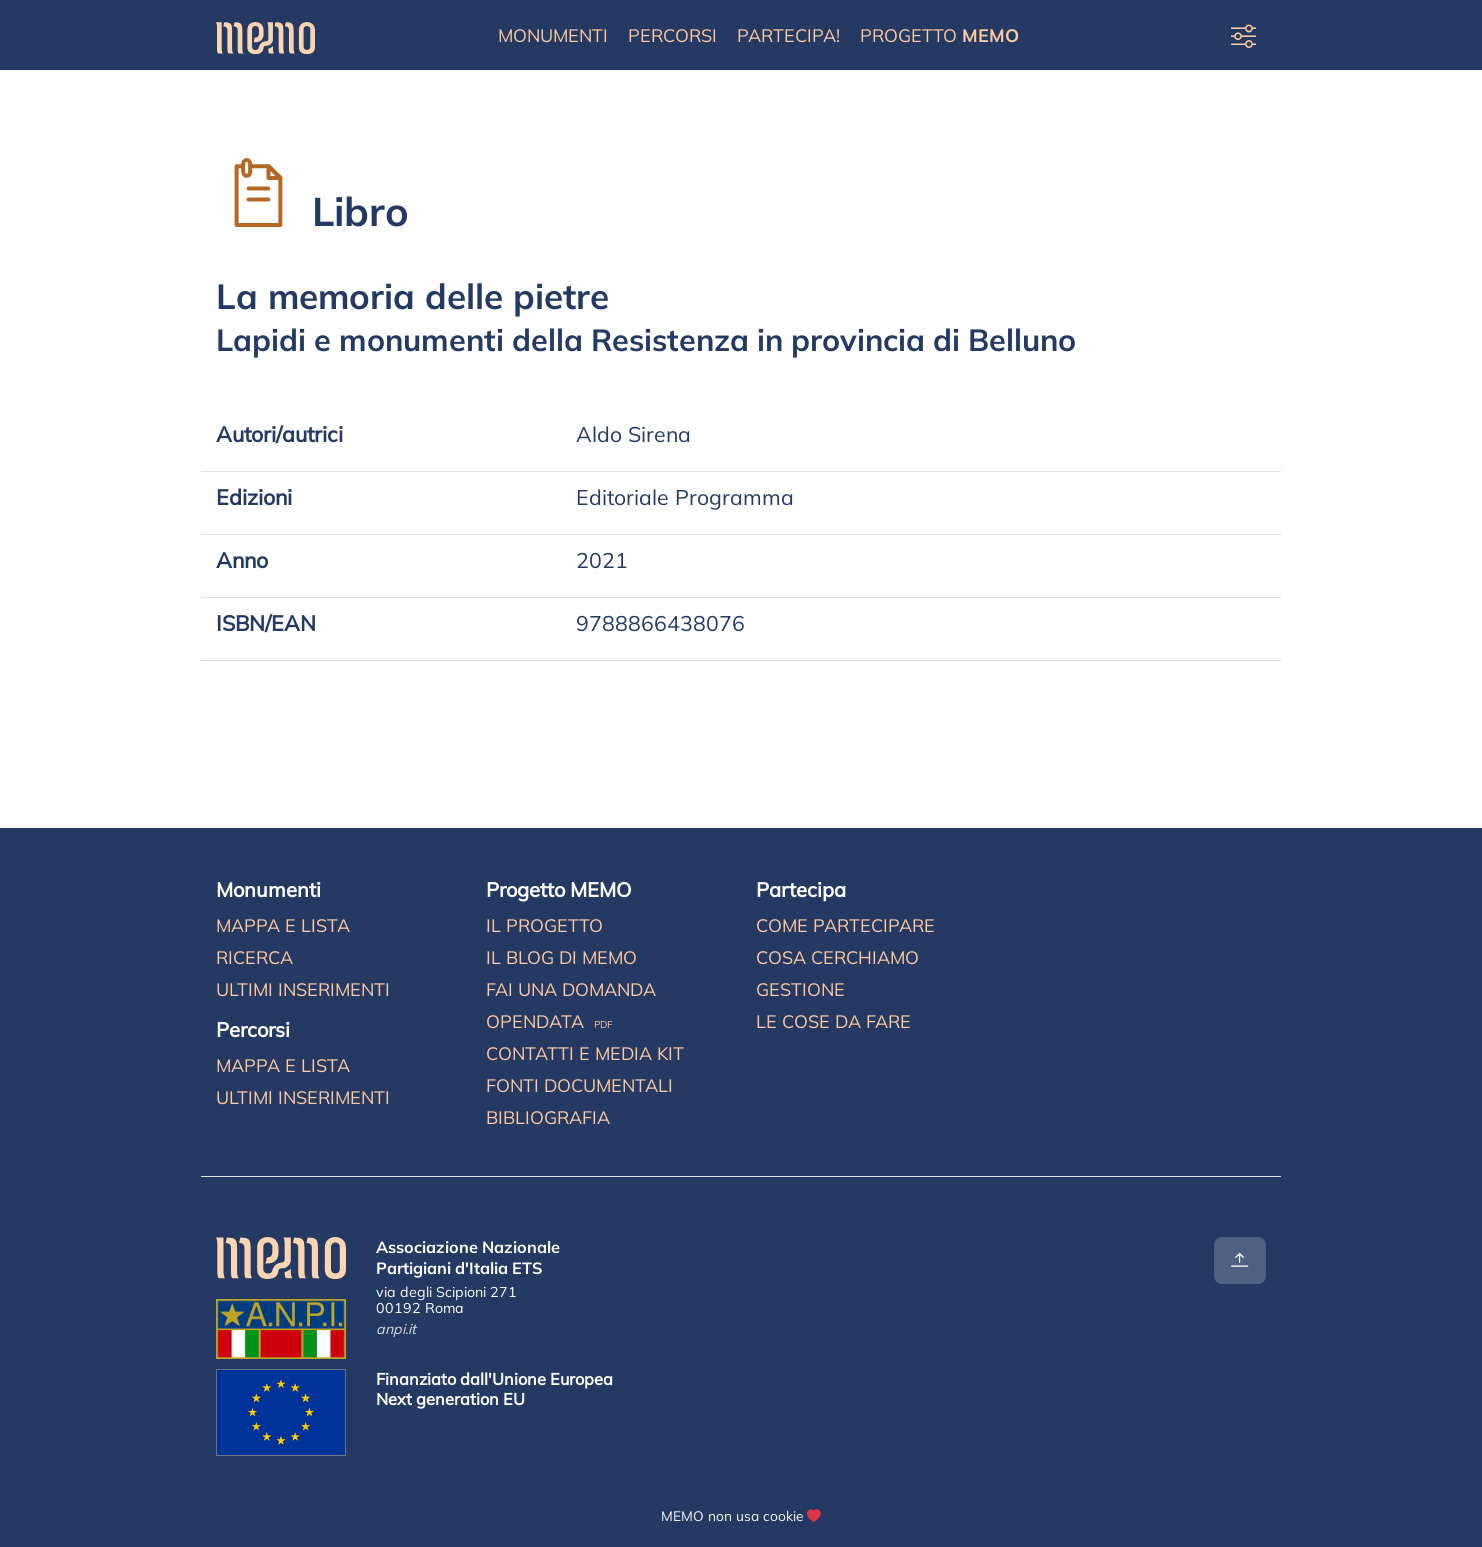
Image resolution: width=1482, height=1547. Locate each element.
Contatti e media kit (585, 1053)
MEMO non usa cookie (732, 1515)
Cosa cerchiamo (837, 957)
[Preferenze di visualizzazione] (1243, 35)
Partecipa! (788, 35)
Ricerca (254, 957)
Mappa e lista (283, 925)
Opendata (549, 1021)
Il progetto (544, 925)
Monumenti (553, 35)
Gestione (800, 989)
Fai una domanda (571, 989)
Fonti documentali (579, 1085)
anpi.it (396, 1329)
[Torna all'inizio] (1240, 1260)
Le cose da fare (833, 1021)
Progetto (939, 35)
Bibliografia (548, 1117)
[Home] (265, 35)
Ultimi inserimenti (303, 989)
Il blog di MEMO (561, 957)
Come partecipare (845, 925)
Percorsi (672, 35)
